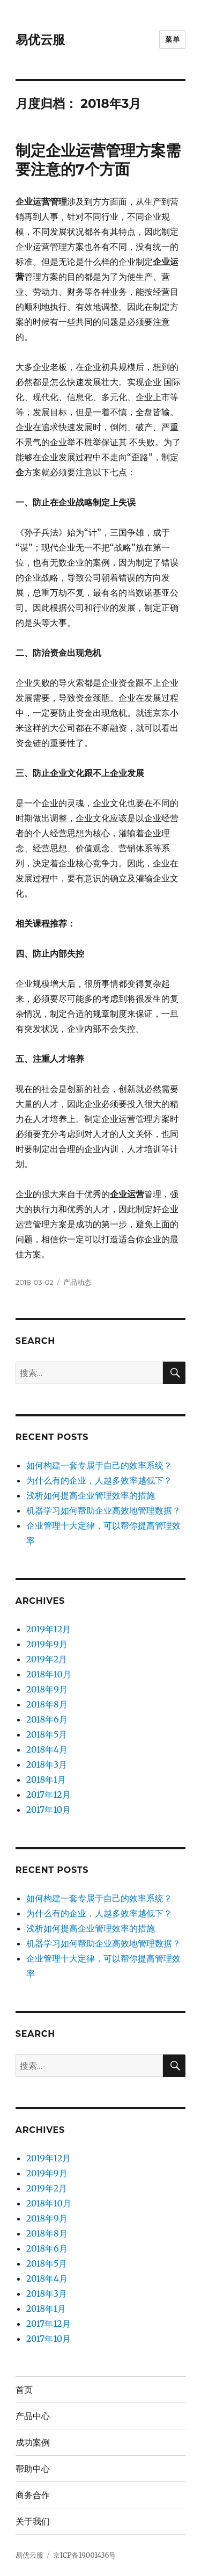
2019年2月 (47, 1659)
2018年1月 (46, 1779)
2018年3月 (46, 1764)
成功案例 (33, 2442)
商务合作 (33, 2495)
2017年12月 (48, 1794)
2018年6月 (47, 1719)
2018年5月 (47, 1734)
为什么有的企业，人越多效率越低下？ (99, 1480)
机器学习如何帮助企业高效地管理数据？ (103, 1510)
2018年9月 (47, 1689)
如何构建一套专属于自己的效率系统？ (99, 1465)
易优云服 (40, 39)
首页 (24, 2390)
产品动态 (77, 1282)
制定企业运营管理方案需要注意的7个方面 (98, 159)
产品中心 (33, 2416)
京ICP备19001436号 (84, 2555)
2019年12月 (48, 1629)
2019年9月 (47, 1644)
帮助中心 (33, 2469)
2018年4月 (47, 1749)
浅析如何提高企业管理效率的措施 (90, 1495)
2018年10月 (48, 1674)
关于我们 (33, 2521)
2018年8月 (47, 1704)
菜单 (172, 39)
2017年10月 (48, 1809)
